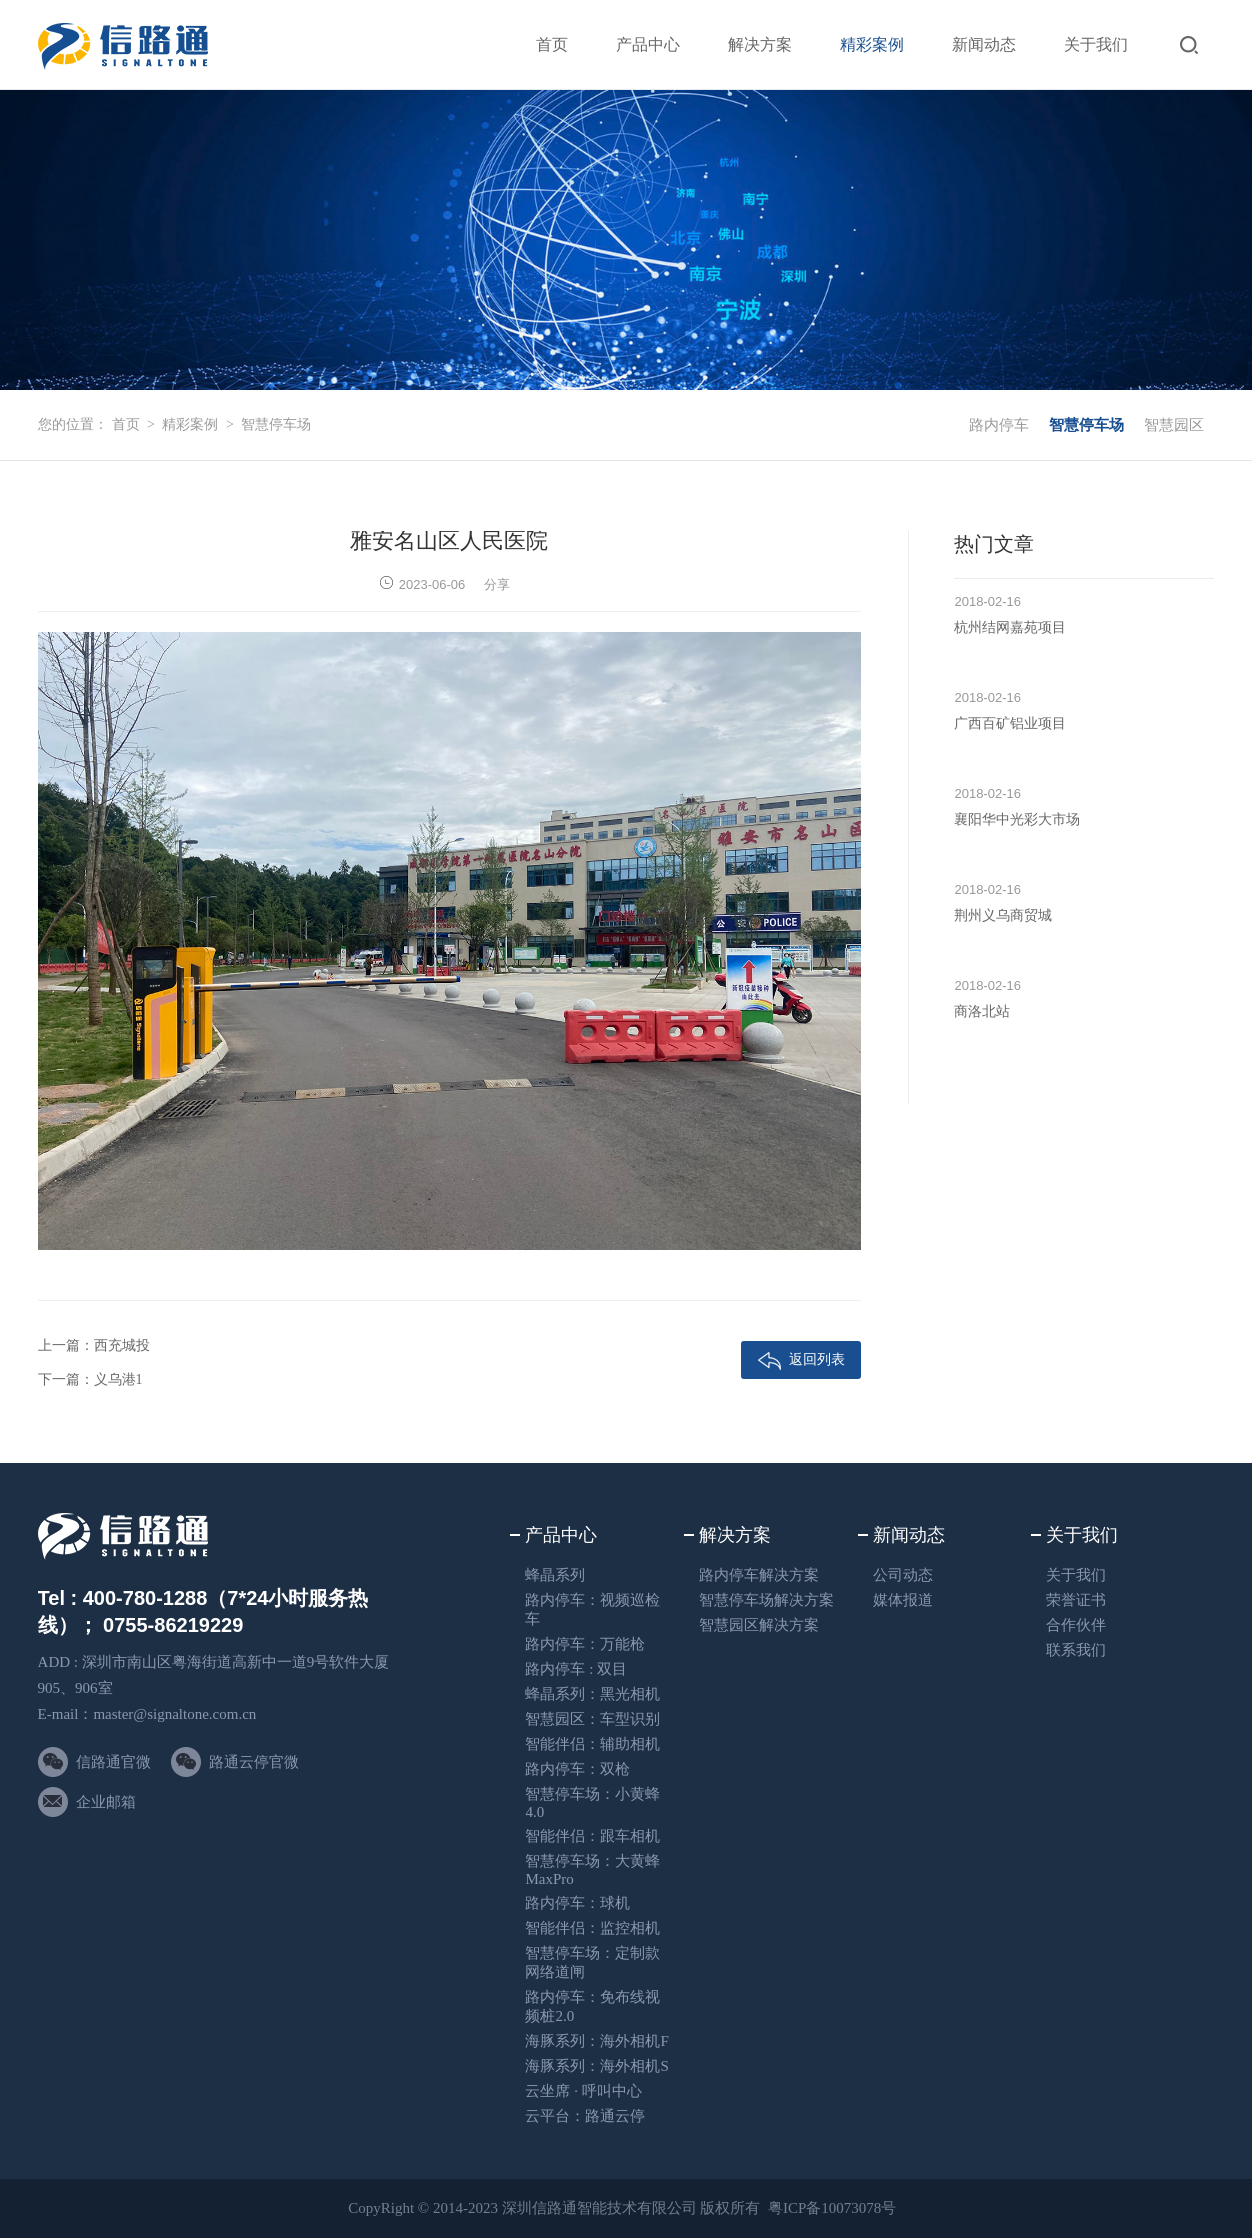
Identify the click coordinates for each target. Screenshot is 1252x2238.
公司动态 (903, 1575)
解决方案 (760, 44)
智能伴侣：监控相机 (592, 1928)
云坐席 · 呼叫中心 (583, 2091)
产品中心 (648, 44)
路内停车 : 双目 (576, 1669)
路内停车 (999, 425)
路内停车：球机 (577, 1903)
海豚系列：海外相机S (596, 2066)
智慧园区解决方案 (759, 1625)
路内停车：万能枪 (585, 1644)
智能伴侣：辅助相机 (592, 1744)
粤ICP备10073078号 (832, 2208)
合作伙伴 (1076, 1625)
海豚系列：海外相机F (596, 2041)
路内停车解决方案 (759, 1575)
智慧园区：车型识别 (592, 1719)
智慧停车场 (276, 424)
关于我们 (1096, 44)
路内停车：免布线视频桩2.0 (592, 2006)
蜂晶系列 (555, 1575)
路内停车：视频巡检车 (592, 1609)
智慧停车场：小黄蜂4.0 (592, 1803)
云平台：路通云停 (585, 2116)
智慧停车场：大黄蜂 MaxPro (592, 1870)
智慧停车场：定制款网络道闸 (592, 1962)
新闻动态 (984, 44)
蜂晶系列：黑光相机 (592, 1694)
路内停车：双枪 (577, 1769)
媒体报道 (903, 1600)
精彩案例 (872, 44)
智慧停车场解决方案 (766, 1600)
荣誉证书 (1076, 1600)
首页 (552, 44)
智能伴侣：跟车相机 (592, 1836)
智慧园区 (1174, 425)
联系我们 (1076, 1650)
